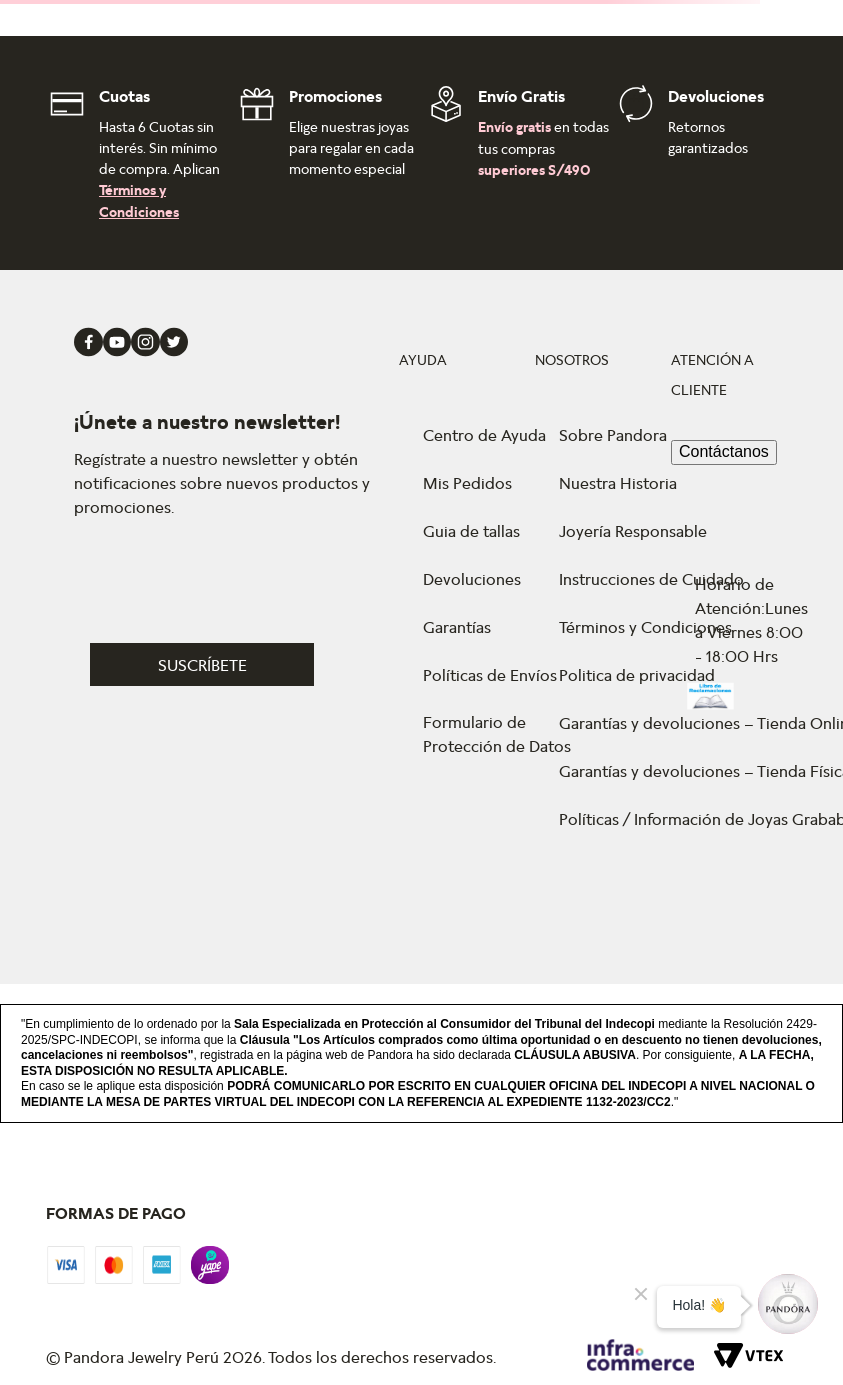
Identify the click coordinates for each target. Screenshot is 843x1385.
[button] (232, 664)
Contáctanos (724, 451)
